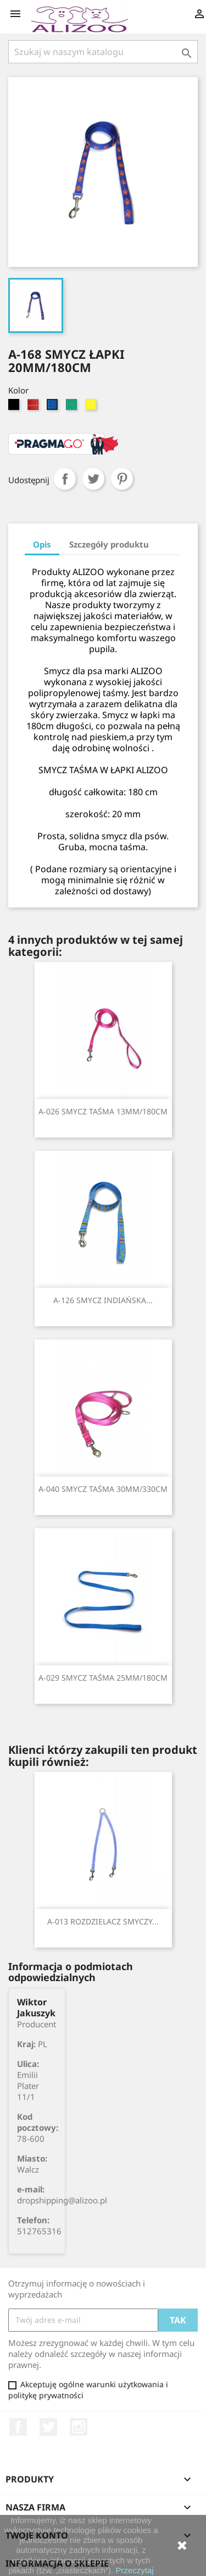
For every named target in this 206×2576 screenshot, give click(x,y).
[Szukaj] (103, 51)
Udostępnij (65, 479)
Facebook (18, 2427)
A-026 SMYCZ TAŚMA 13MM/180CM (103, 1111)
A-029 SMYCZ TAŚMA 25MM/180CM (103, 1677)
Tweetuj (93, 479)
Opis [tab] (42, 544)
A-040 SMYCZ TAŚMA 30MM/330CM (103, 1489)
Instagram (78, 2427)
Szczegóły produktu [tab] (109, 544)
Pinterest (122, 479)
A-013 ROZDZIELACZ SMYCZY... (103, 1921)
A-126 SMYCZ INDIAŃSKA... (103, 1300)
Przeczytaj (134, 2570)
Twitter (48, 2427)
